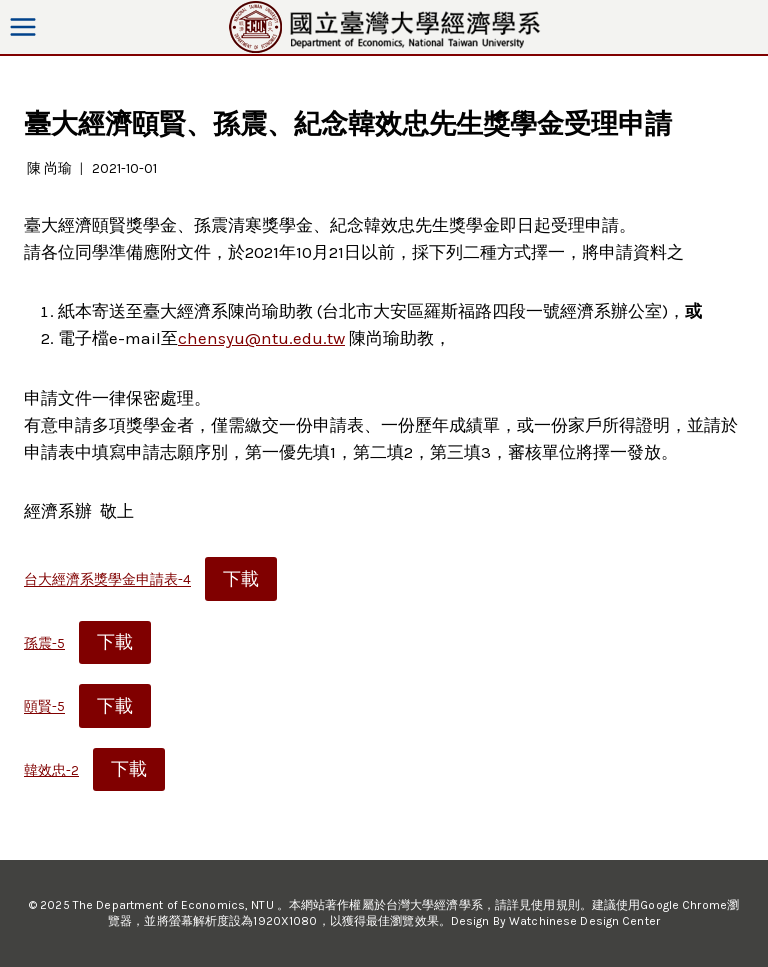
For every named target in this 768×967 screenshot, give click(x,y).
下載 (241, 579)
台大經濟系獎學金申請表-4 (107, 580)
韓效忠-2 (51, 770)
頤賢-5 (44, 707)
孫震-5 (44, 643)
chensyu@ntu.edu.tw (261, 338)
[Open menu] (23, 26)
